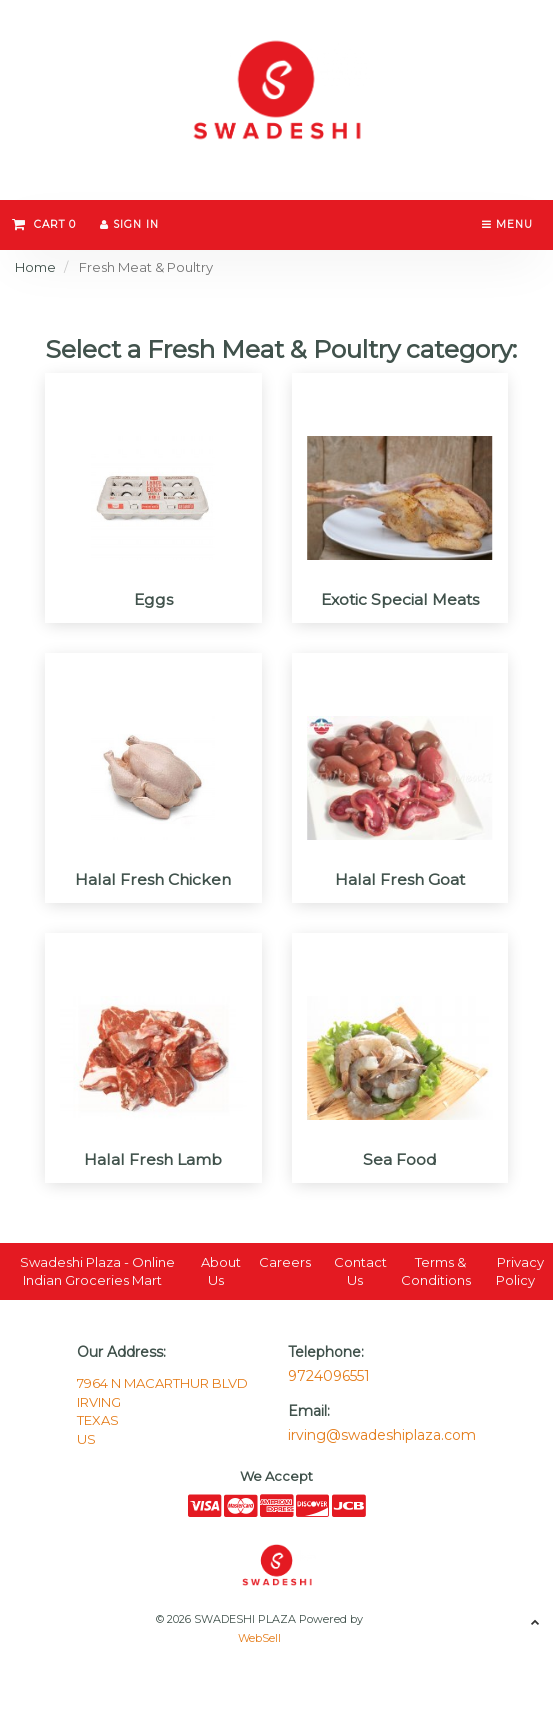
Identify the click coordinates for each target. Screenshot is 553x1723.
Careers (285, 1262)
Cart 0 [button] (44, 224)
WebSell (259, 1638)
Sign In (129, 224)
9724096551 (329, 1376)
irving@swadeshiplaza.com (382, 1435)
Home (35, 267)
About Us (221, 1271)
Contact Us (360, 1271)
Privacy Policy (520, 1271)
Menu (507, 224)
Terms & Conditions (436, 1271)
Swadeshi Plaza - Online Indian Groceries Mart (97, 1271)
